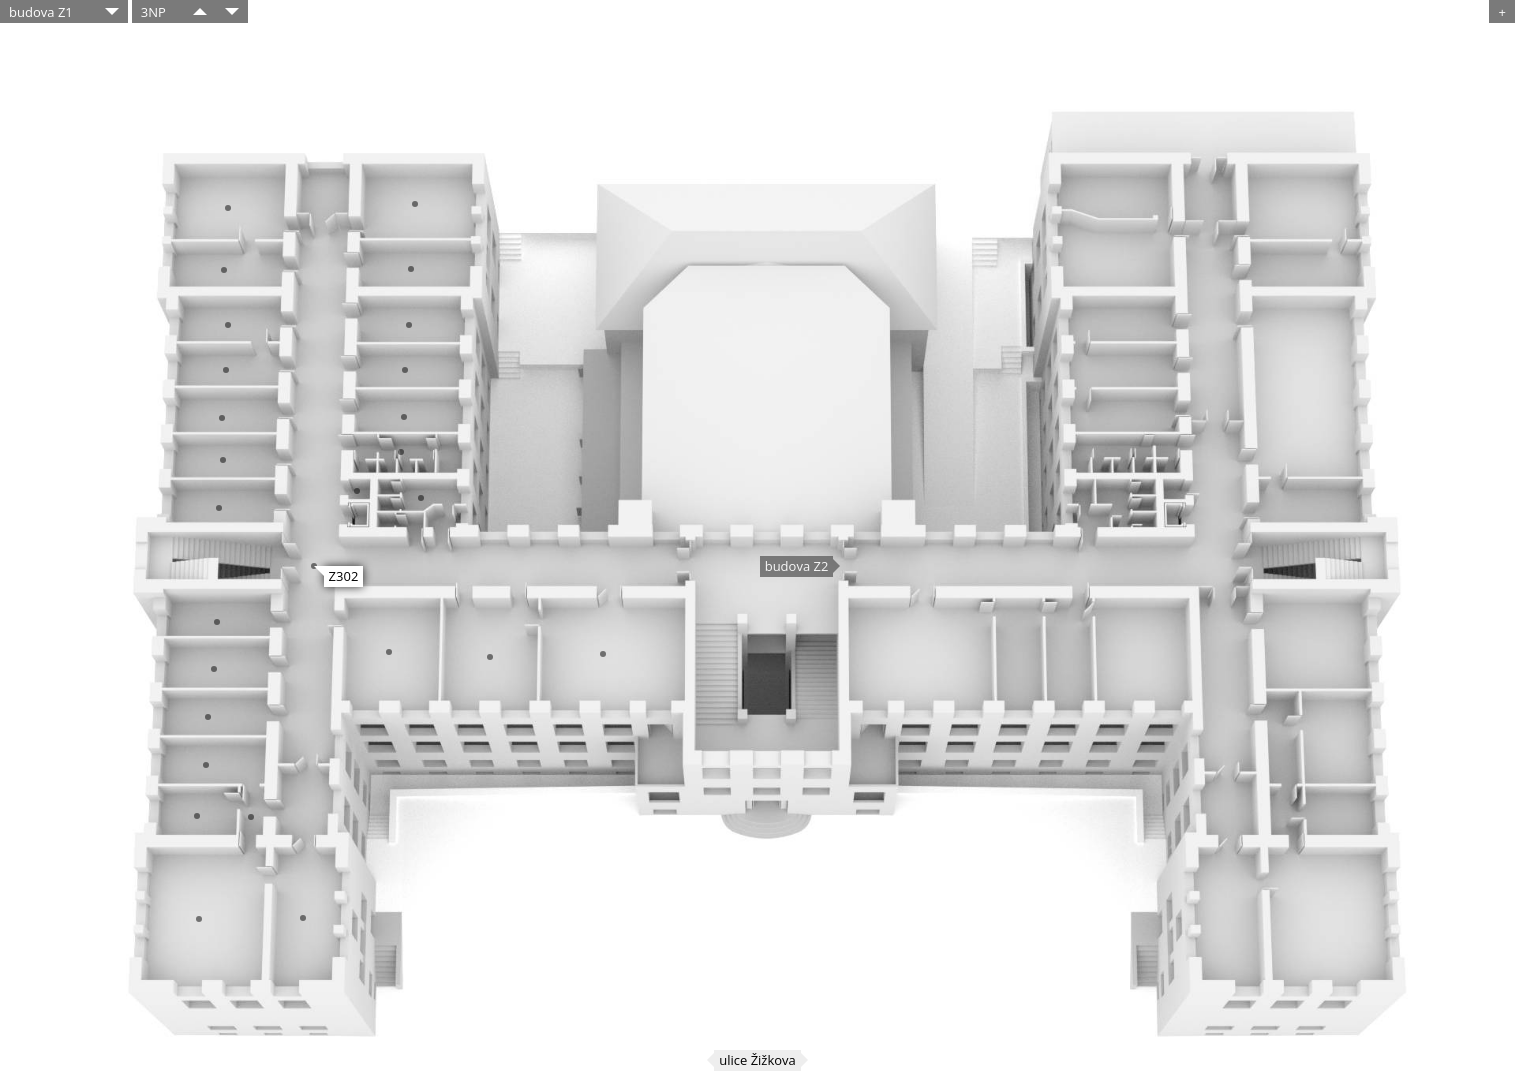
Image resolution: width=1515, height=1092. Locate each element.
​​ (200, 11)
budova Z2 (797, 566)
